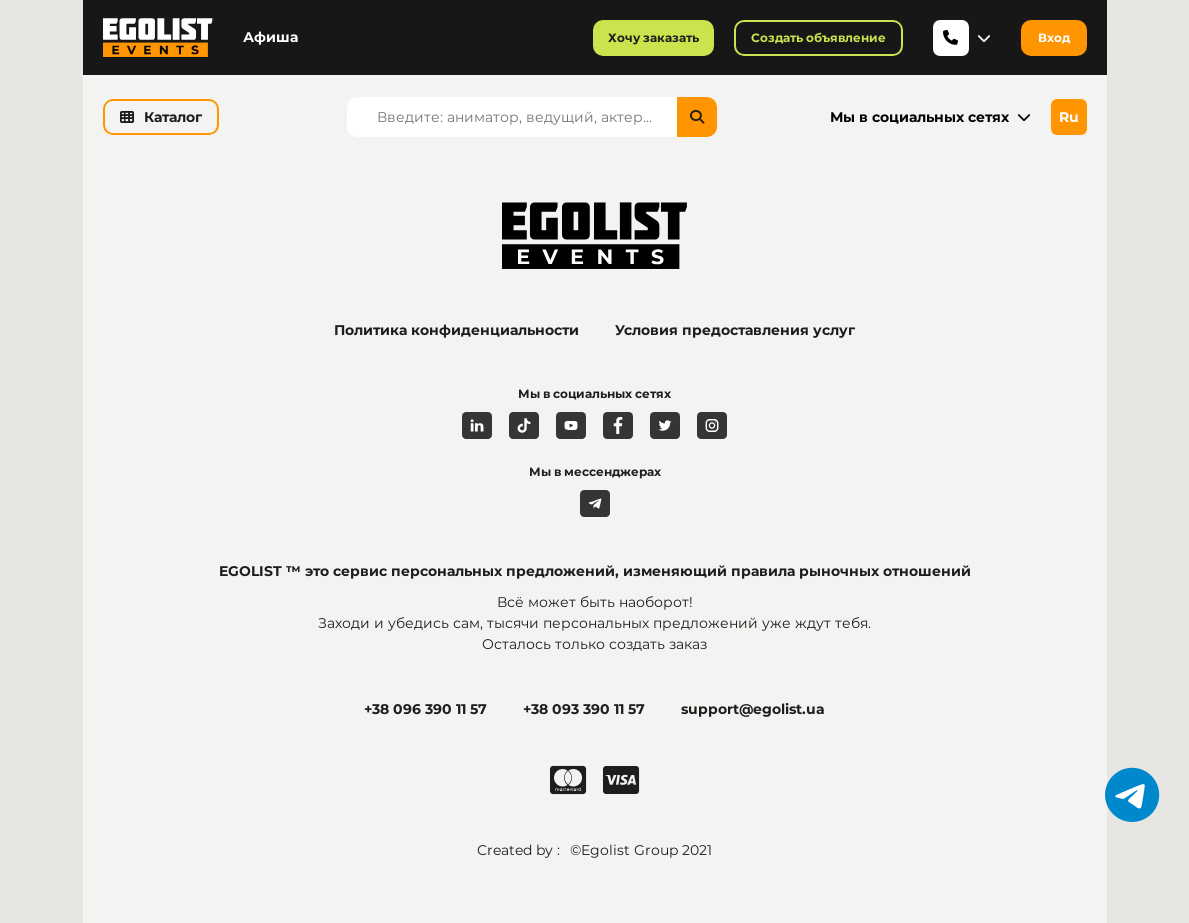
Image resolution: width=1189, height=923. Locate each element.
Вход (1054, 37)
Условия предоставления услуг (735, 330)
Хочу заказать (653, 37)
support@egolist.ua (753, 709)
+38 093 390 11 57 (584, 709)
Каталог (161, 117)
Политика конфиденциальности (456, 330)
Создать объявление (818, 37)
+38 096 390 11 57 (425, 709)
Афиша (270, 37)
